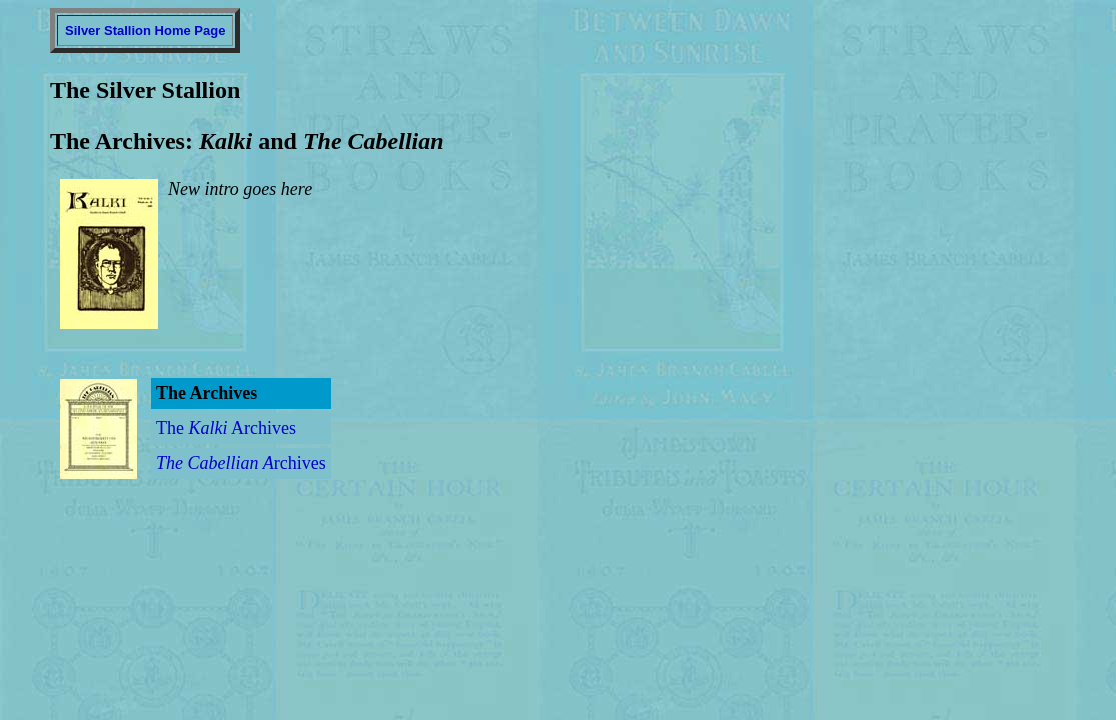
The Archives (226, 428)
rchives (241, 463)
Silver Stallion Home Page (145, 30)
